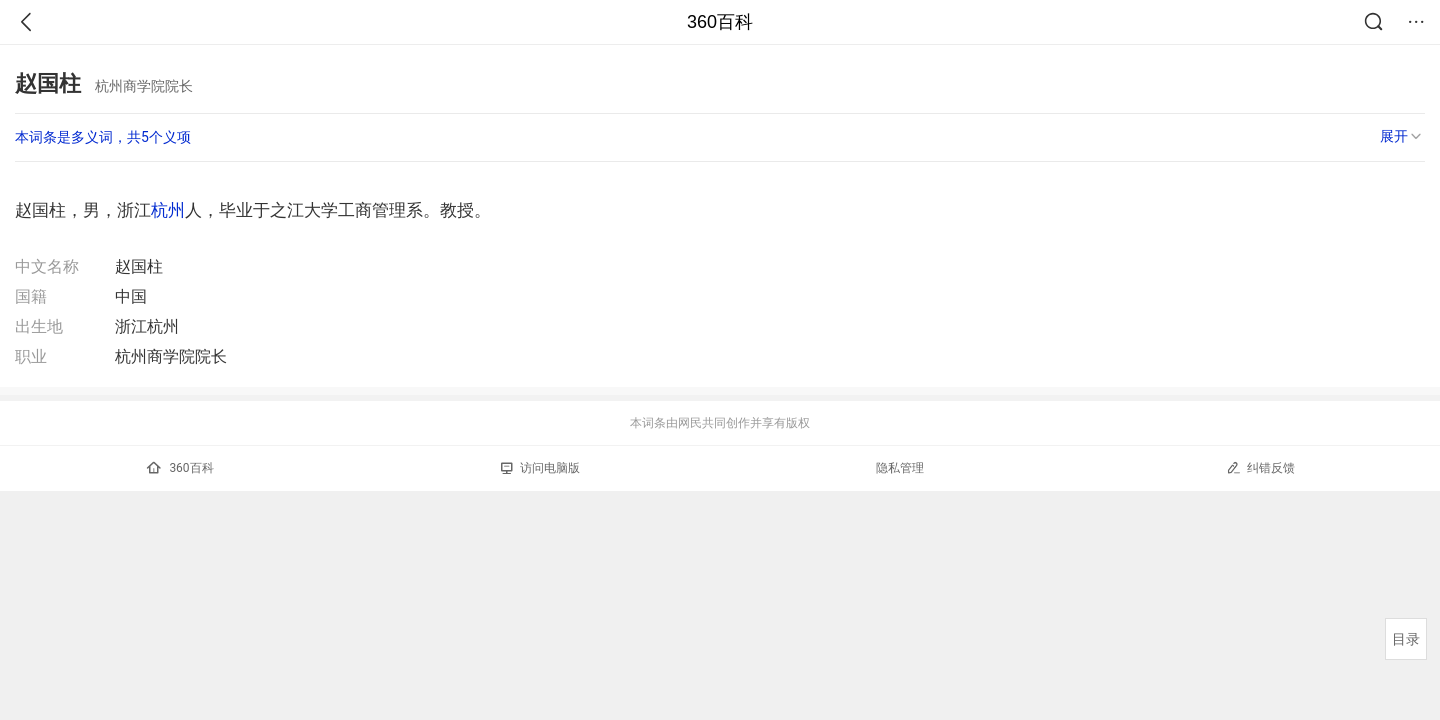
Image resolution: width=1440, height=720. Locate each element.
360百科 (720, 22)
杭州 (168, 210)
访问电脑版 (540, 468)
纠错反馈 (1260, 467)
